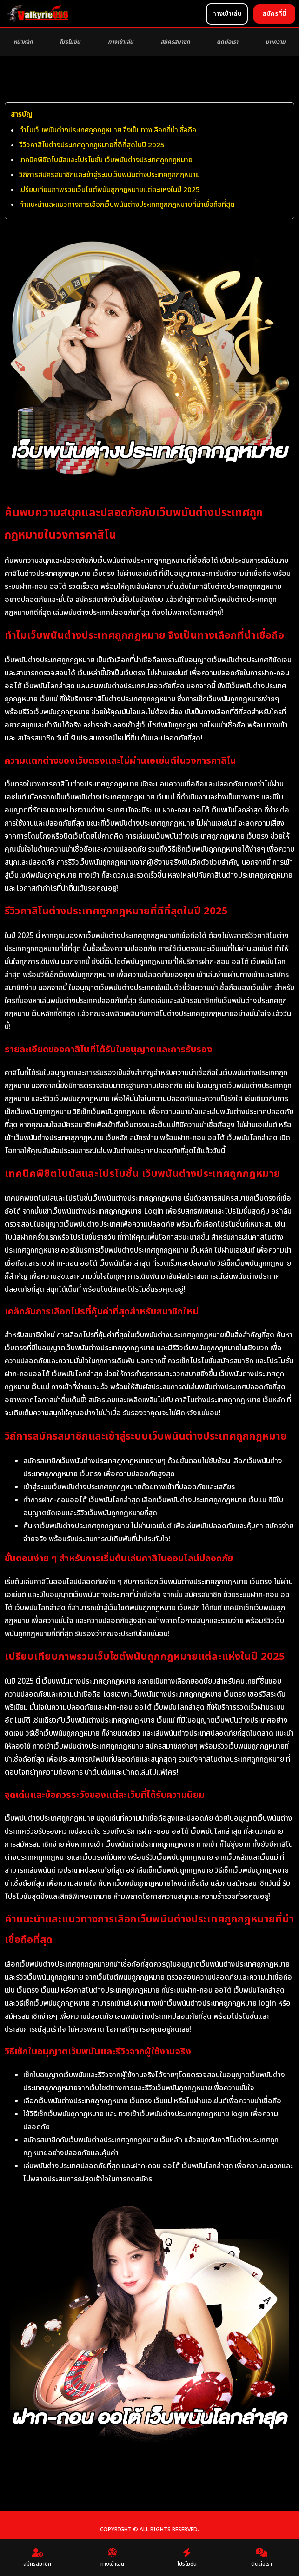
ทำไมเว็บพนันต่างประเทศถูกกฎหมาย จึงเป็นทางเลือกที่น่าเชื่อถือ (107, 130)
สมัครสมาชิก (175, 42)
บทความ (276, 42)
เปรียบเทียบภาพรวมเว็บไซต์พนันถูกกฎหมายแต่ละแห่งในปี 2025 (109, 190)
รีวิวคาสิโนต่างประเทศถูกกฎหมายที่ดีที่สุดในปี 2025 (92, 145)
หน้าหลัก (23, 42)
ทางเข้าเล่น (120, 42)
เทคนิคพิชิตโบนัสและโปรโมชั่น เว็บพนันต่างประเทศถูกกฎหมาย (106, 160)
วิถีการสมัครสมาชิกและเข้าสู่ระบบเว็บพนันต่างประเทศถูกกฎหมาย (109, 175)
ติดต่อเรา (227, 42)
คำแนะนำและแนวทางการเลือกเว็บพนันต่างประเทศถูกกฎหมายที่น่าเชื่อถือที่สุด (127, 204)
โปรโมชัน (70, 42)
